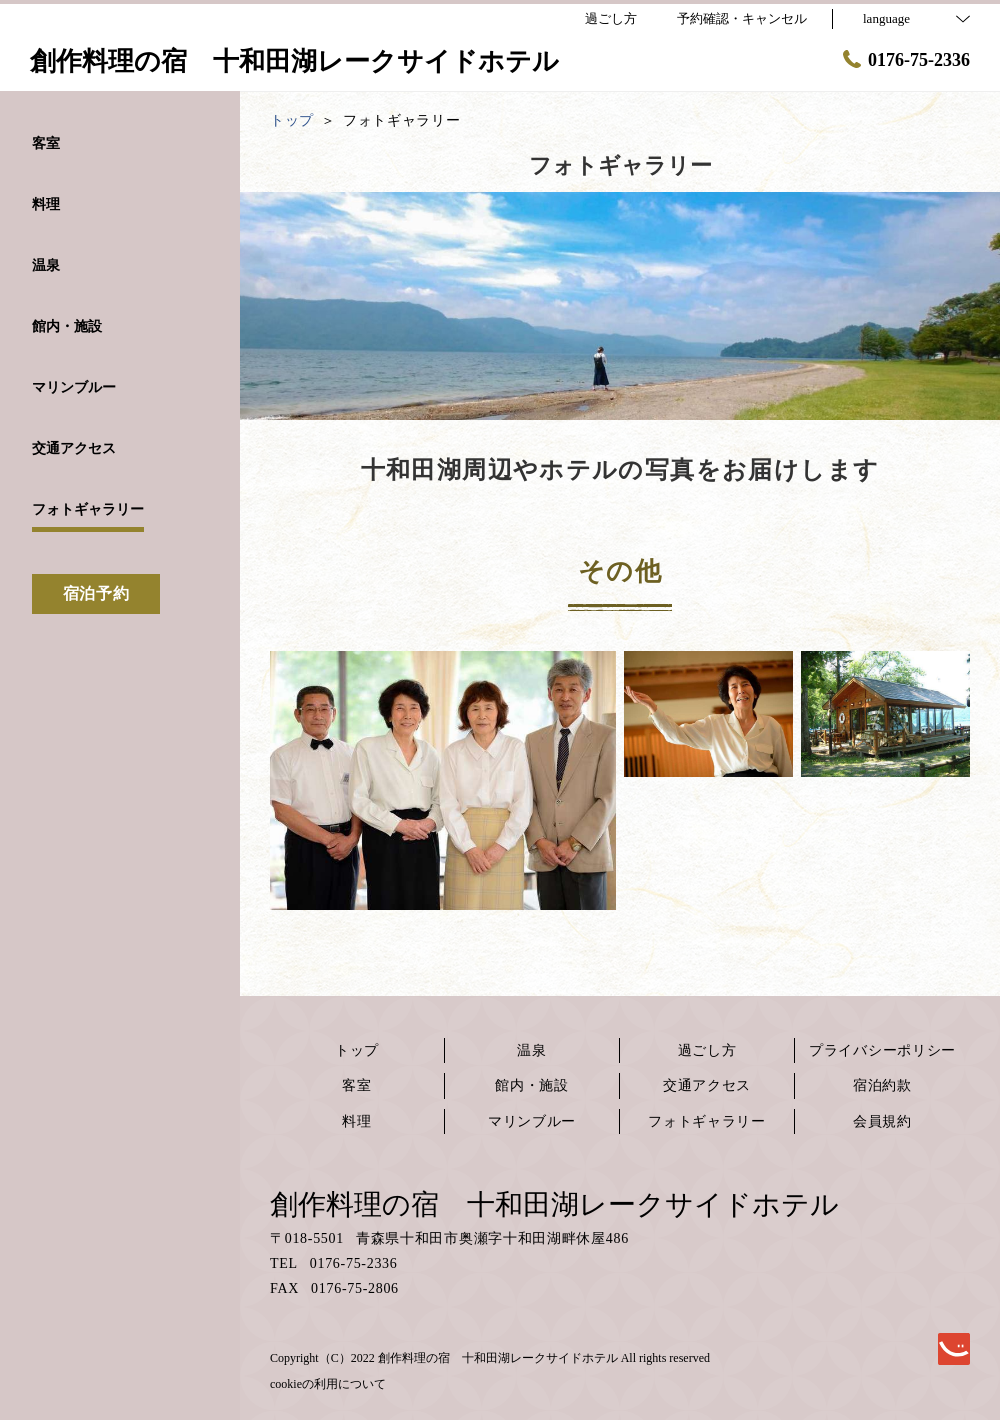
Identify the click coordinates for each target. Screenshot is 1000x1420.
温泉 (531, 1050)
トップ (357, 1050)
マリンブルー (532, 1121)
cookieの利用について (328, 1384)
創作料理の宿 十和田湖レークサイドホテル (554, 1204)
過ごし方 (707, 1050)
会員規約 (882, 1121)
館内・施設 (532, 1085)
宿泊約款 (882, 1085)
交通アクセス (707, 1085)
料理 (356, 1121)
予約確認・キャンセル (742, 18)
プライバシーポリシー (882, 1050)
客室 (356, 1085)
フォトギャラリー (707, 1121)
